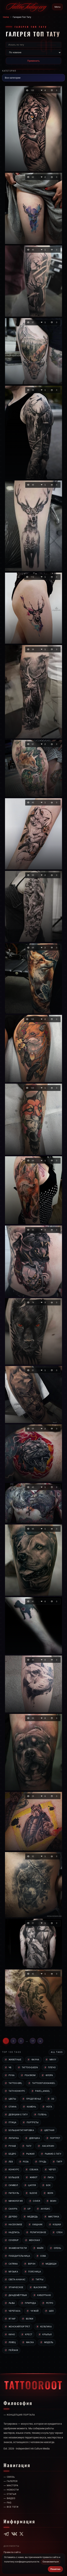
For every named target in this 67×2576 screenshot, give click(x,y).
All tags (57, 2052)
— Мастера (11, 2485)
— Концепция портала (19, 2414)
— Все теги (11, 2506)
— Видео (9, 2498)
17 (32, 2041)
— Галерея (11, 2481)
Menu (57, 7)
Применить (33, 60)
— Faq (7, 2502)
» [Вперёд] (40, 2041)
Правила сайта (12, 2552)
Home (6, 17)
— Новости (11, 2489)
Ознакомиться (51, 2561)
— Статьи (10, 2494)
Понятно (55, 2569)
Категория (9, 70)
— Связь (9, 2477)
